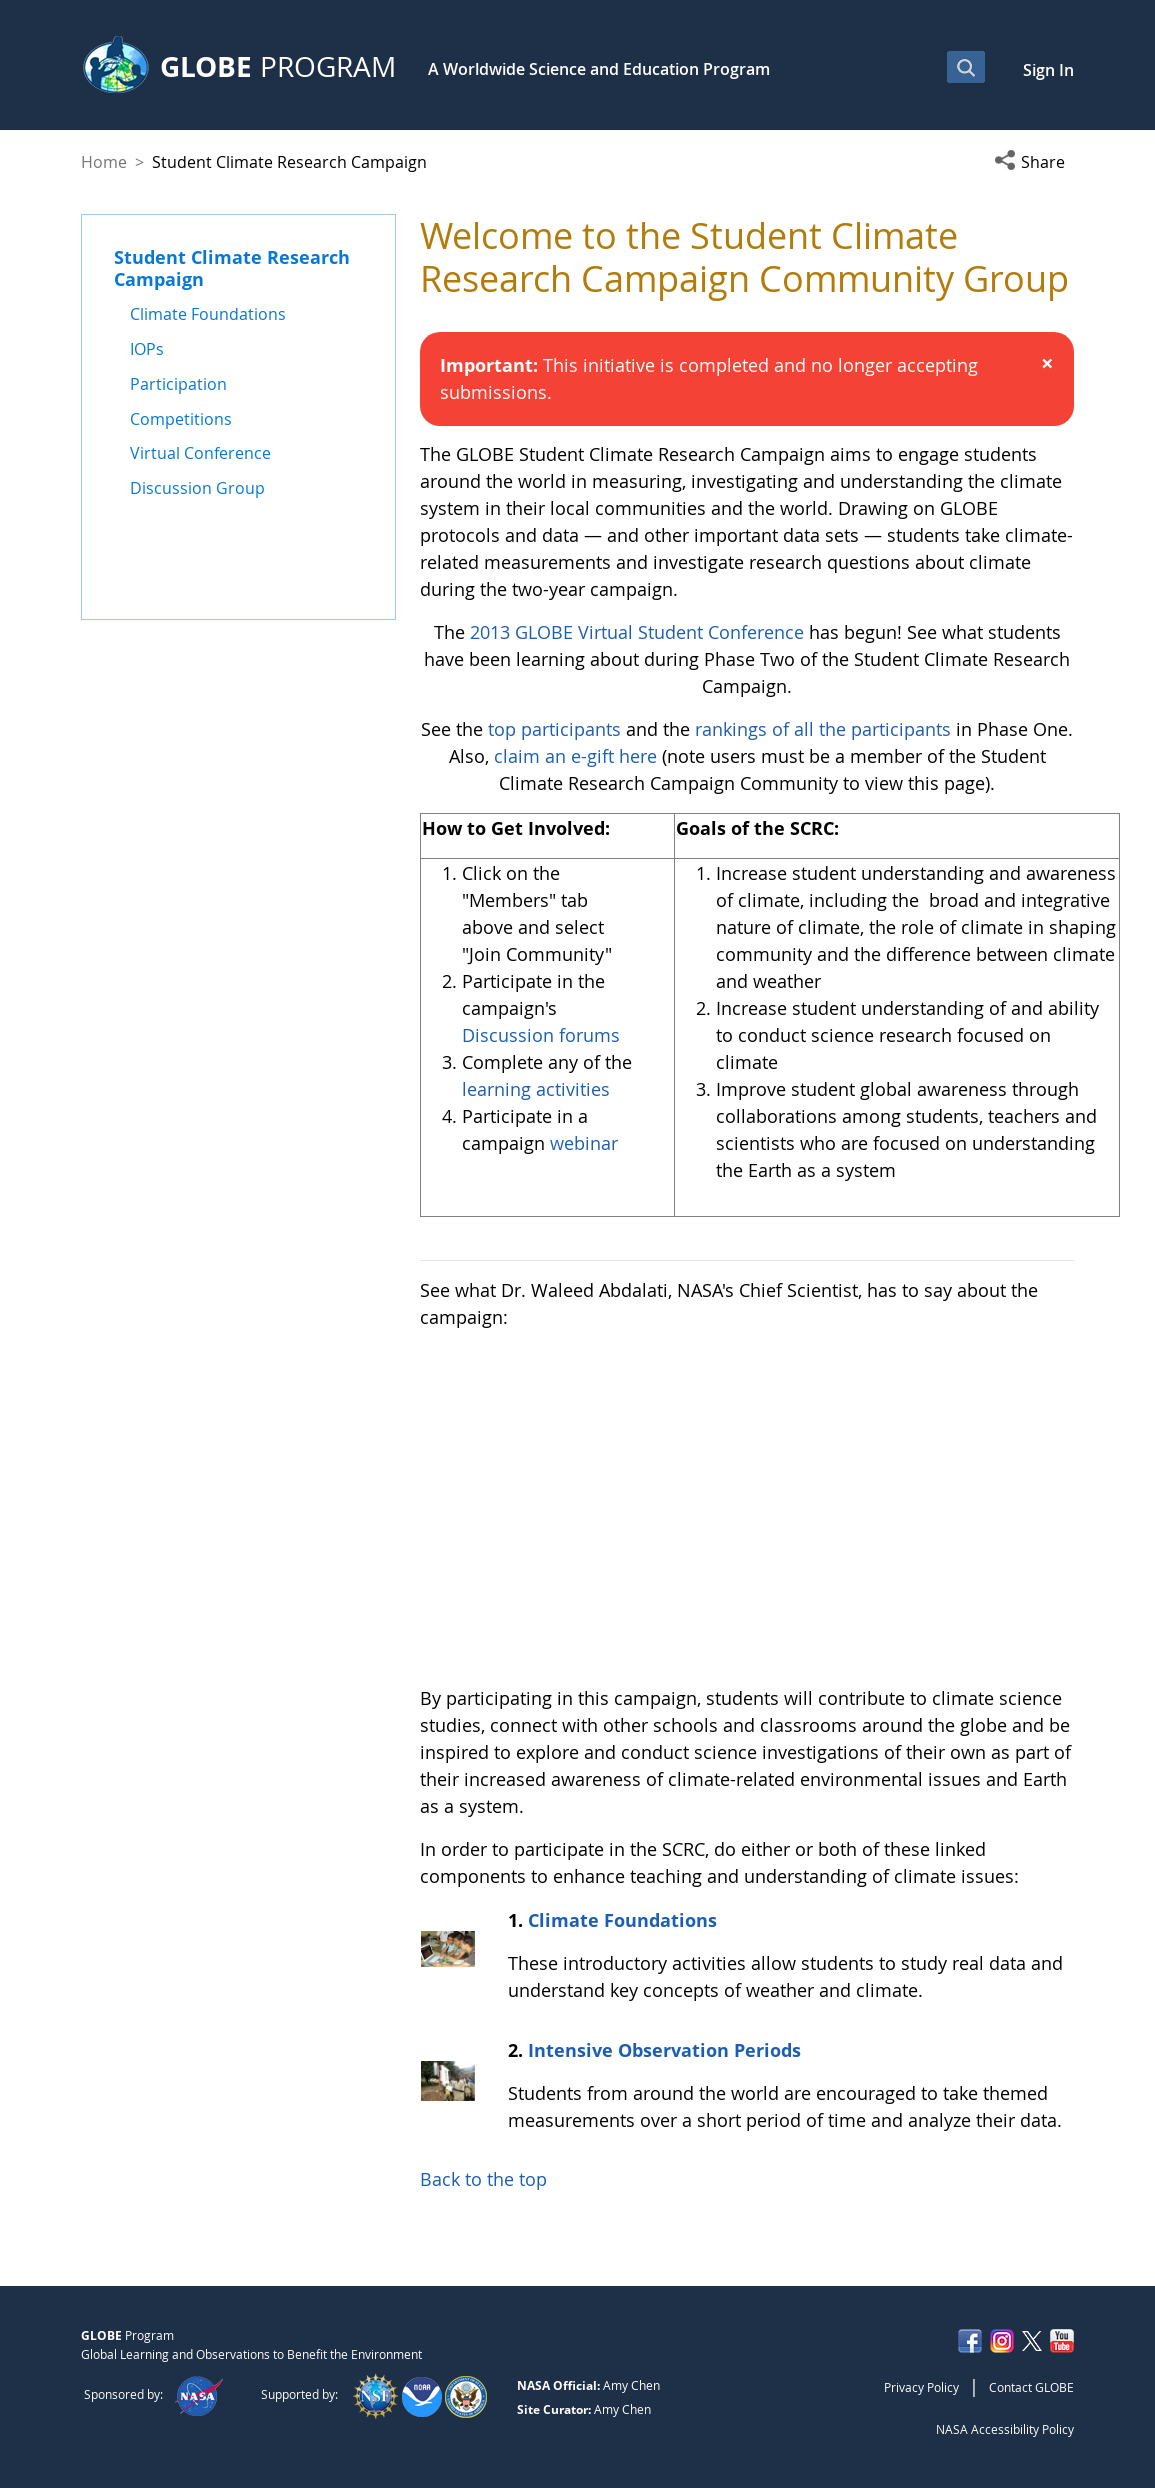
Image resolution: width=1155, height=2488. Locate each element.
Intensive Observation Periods (664, 2050)
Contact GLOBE (1031, 2387)
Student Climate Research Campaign (232, 268)
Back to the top (483, 2179)
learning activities (536, 1089)
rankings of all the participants (823, 729)
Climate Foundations (622, 1920)
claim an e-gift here (575, 756)
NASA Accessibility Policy (1005, 2429)
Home (104, 162)
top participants (554, 729)
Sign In (1048, 70)
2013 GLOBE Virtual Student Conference (639, 632)
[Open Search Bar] (966, 67)
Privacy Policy (921, 2387)
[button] (1034, 162)
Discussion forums (541, 1035)
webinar (584, 1143)
